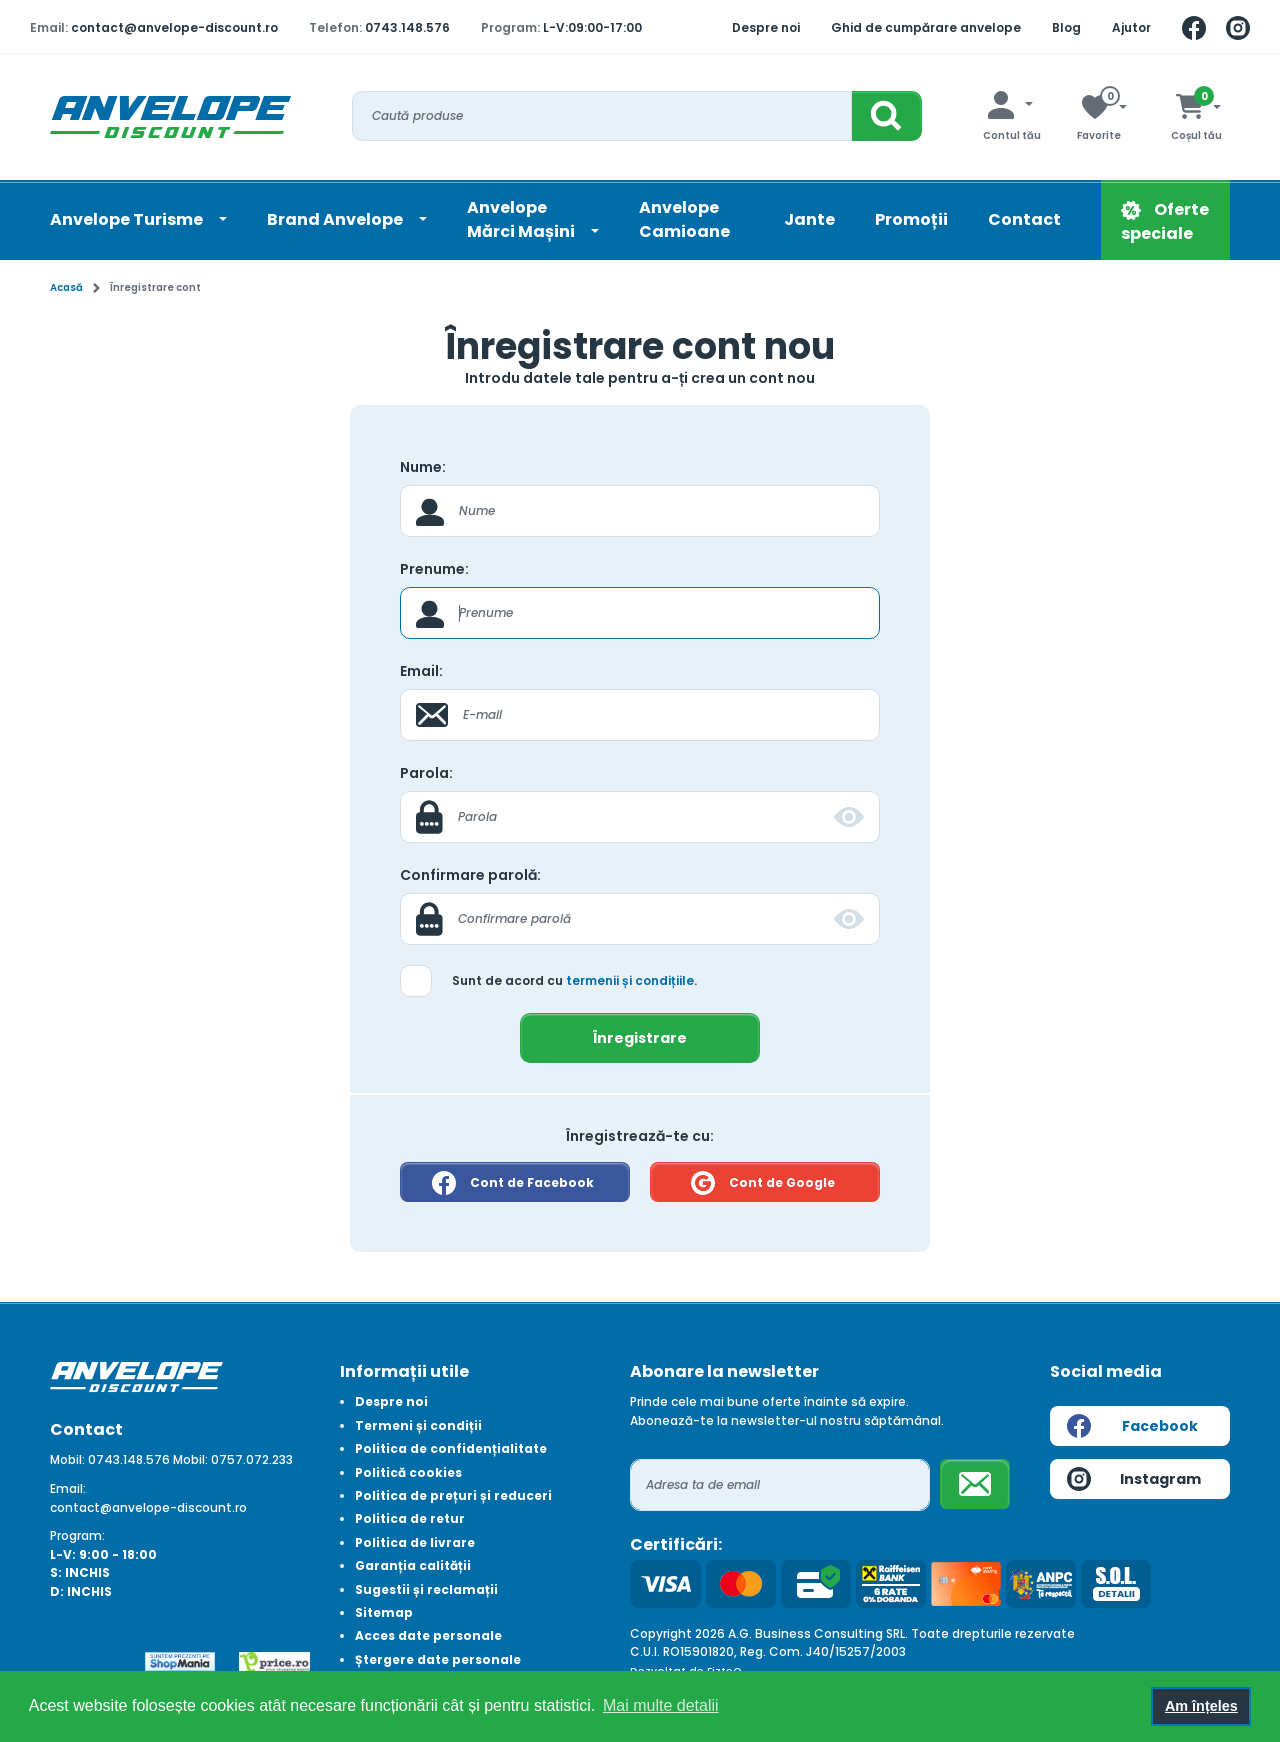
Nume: (423, 467)
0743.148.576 (407, 27)
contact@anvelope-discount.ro (174, 27)
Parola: (426, 773)
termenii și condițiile (630, 980)
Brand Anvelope (336, 219)
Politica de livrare (415, 1542)
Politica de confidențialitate (451, 1448)
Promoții (911, 219)
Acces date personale (428, 1635)
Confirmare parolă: (470, 875)
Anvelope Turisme (128, 219)
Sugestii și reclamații (426, 1589)
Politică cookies (408, 1472)
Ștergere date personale (438, 1659)
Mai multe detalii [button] (661, 1705)
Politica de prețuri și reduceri (453, 1495)
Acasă (66, 287)
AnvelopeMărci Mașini (522, 219)
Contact (1024, 219)
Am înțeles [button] (1201, 1706)
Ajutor (1131, 27)
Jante (809, 219)
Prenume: (434, 569)
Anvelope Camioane (684, 219)
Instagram (1134, 1479)
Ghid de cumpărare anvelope (926, 27)
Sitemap (384, 1612)
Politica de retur (410, 1518)
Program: (77, 1535)
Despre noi (766, 27)
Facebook (1132, 1426)
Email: (421, 671)
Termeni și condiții (418, 1425)
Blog (1066, 27)
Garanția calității (413, 1565)
